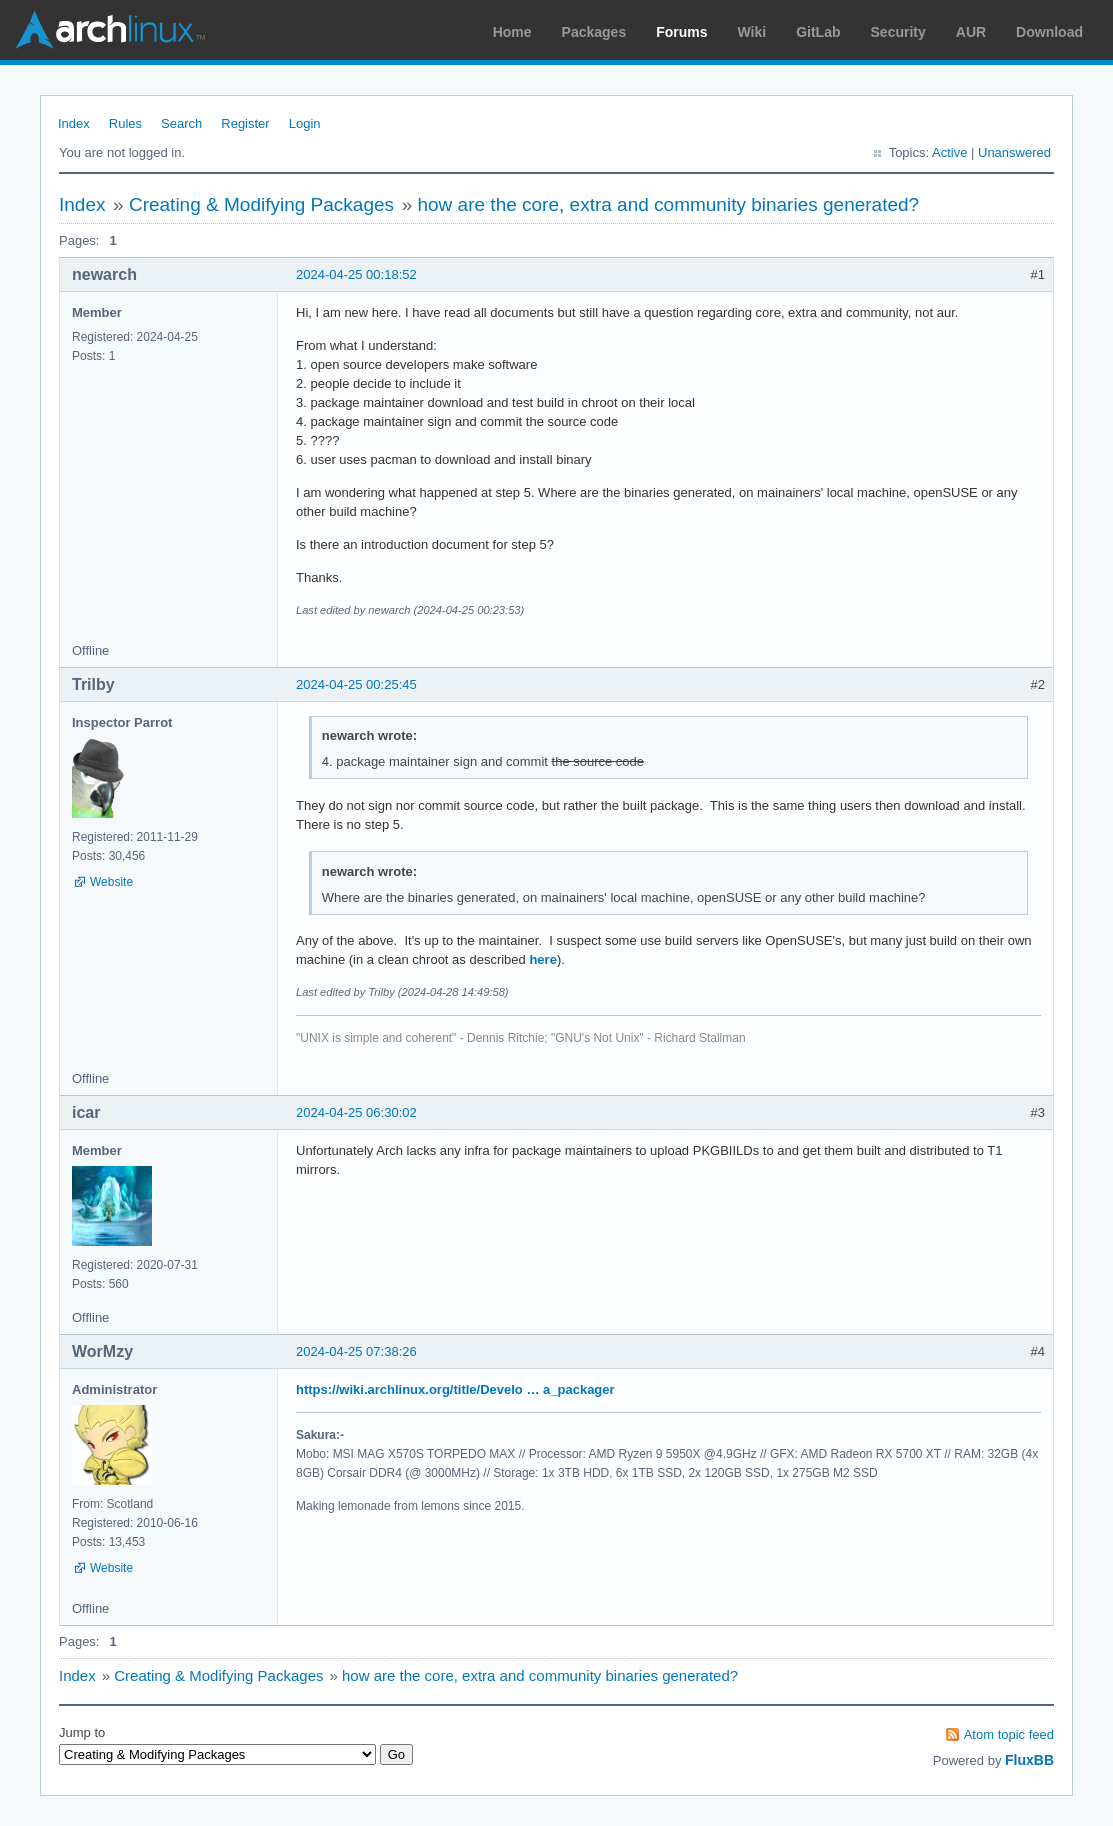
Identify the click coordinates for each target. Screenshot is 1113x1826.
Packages (594, 32)
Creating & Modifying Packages (261, 204)
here (542, 959)
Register (245, 123)
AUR (971, 32)
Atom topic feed (1009, 1734)
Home (512, 32)
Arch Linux (110, 30)
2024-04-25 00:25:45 (356, 684)
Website (111, 882)
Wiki (752, 32)
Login (305, 123)
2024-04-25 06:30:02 (356, 1112)
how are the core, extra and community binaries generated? (668, 204)
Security (898, 32)
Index (74, 123)
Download (1049, 32)
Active (949, 152)
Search (181, 123)
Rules (125, 123)
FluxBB (1029, 1760)
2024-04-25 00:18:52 (356, 274)
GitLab (818, 32)
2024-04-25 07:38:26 (356, 1351)
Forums (681, 32)
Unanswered (1014, 152)
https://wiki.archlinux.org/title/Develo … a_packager (455, 1389)
